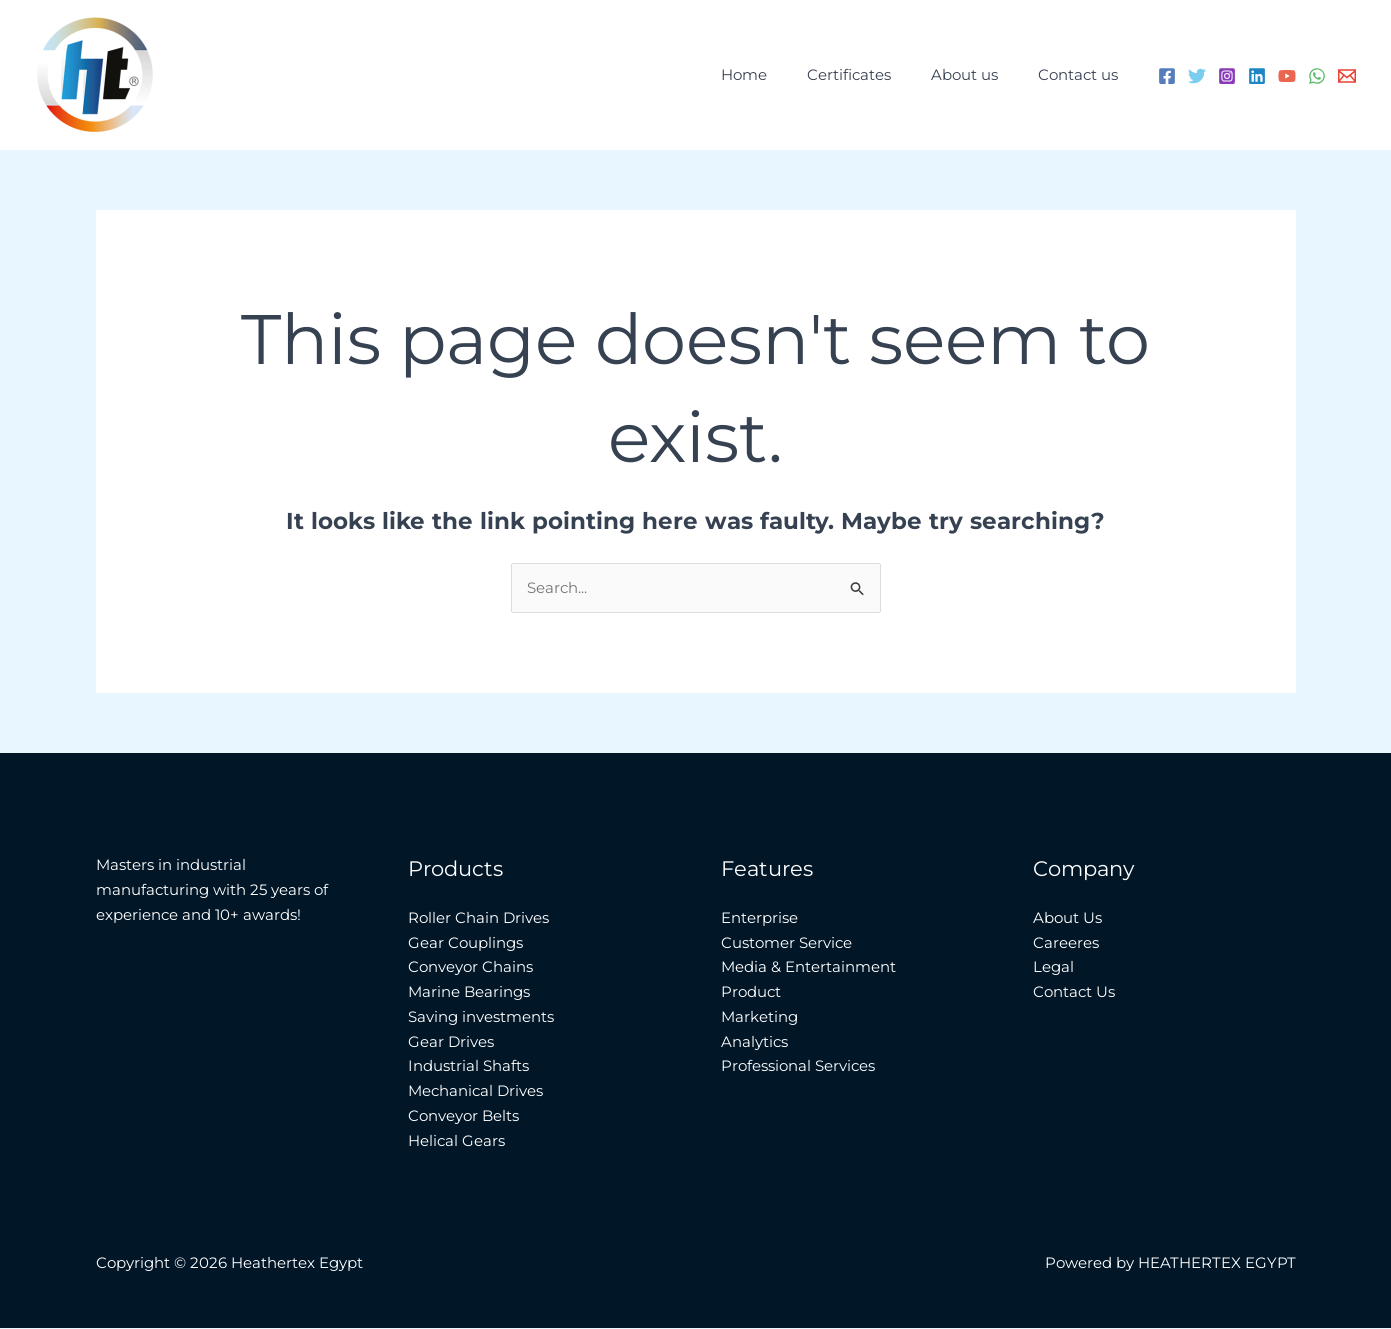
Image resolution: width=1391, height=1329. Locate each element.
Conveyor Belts (463, 1116)
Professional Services (798, 1066)
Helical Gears (456, 1140)
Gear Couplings (465, 942)
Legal (1053, 967)
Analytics (754, 1041)
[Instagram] (1227, 76)
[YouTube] (1287, 76)
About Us (1067, 918)
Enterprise (759, 918)
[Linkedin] (1257, 76)
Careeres (1066, 942)
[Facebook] (1167, 76)
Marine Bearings (469, 992)
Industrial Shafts (468, 1066)
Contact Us (1074, 992)
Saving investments (481, 1017)
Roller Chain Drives (478, 918)
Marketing (759, 1017)
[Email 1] (1347, 76)
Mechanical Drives (475, 1091)
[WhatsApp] (1317, 76)
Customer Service (786, 942)
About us (979, 74)
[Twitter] (1197, 76)
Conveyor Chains (470, 967)
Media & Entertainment (808, 967)
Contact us (1083, 74)
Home (779, 74)
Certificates (874, 74)
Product (751, 992)
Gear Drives (451, 1041)
